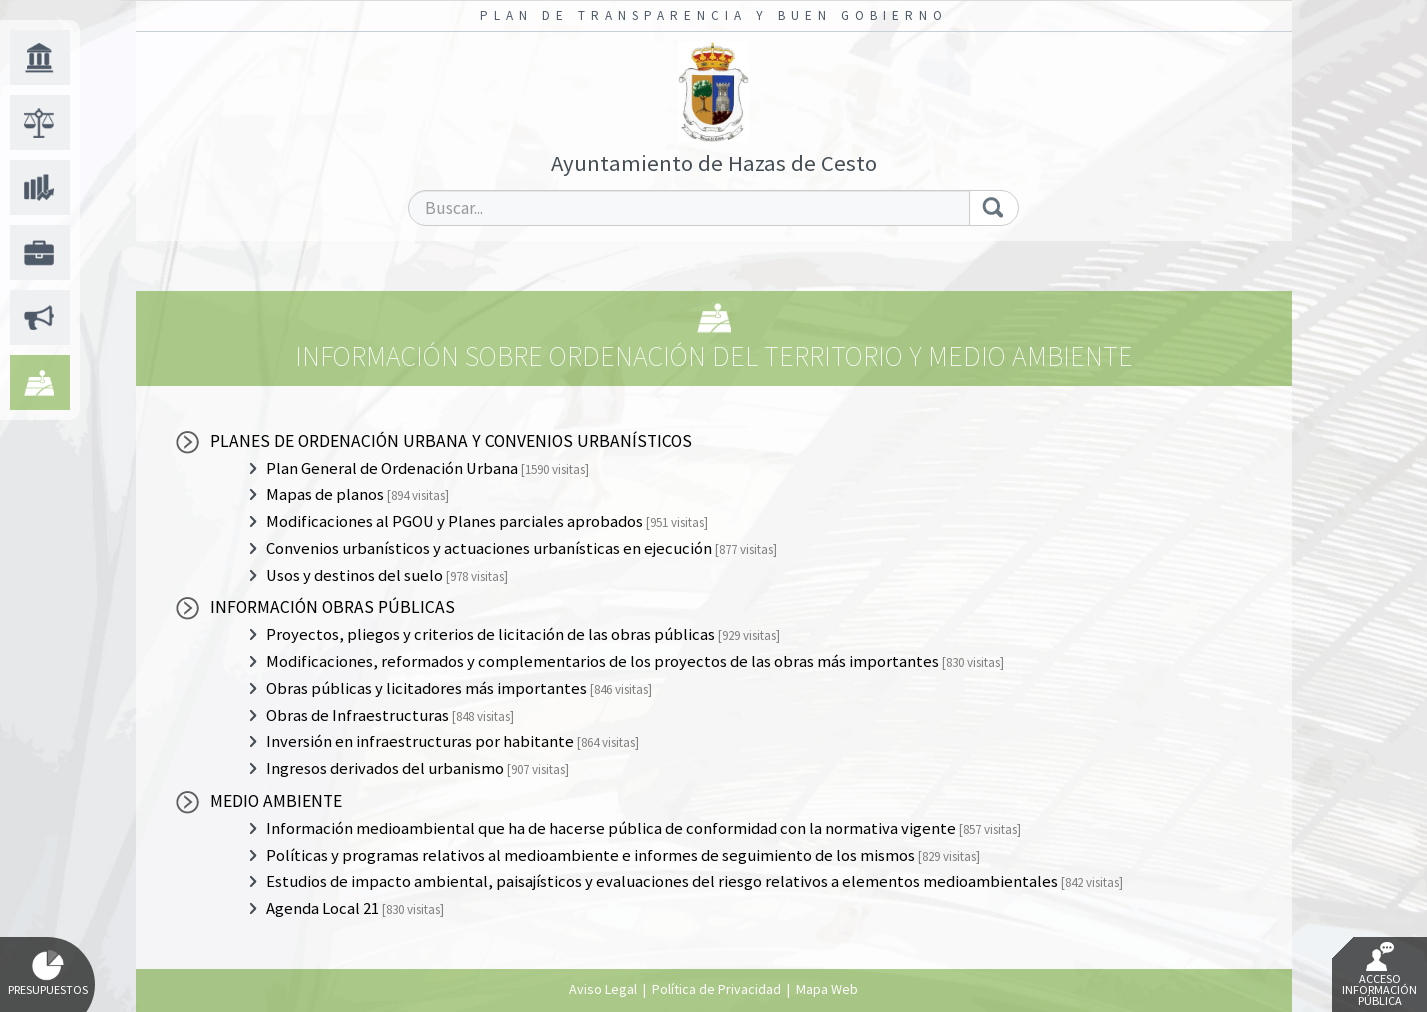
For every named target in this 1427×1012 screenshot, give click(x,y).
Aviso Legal (603, 989)
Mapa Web (827, 989)
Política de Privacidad (716, 989)
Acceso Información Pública (1379, 975)
